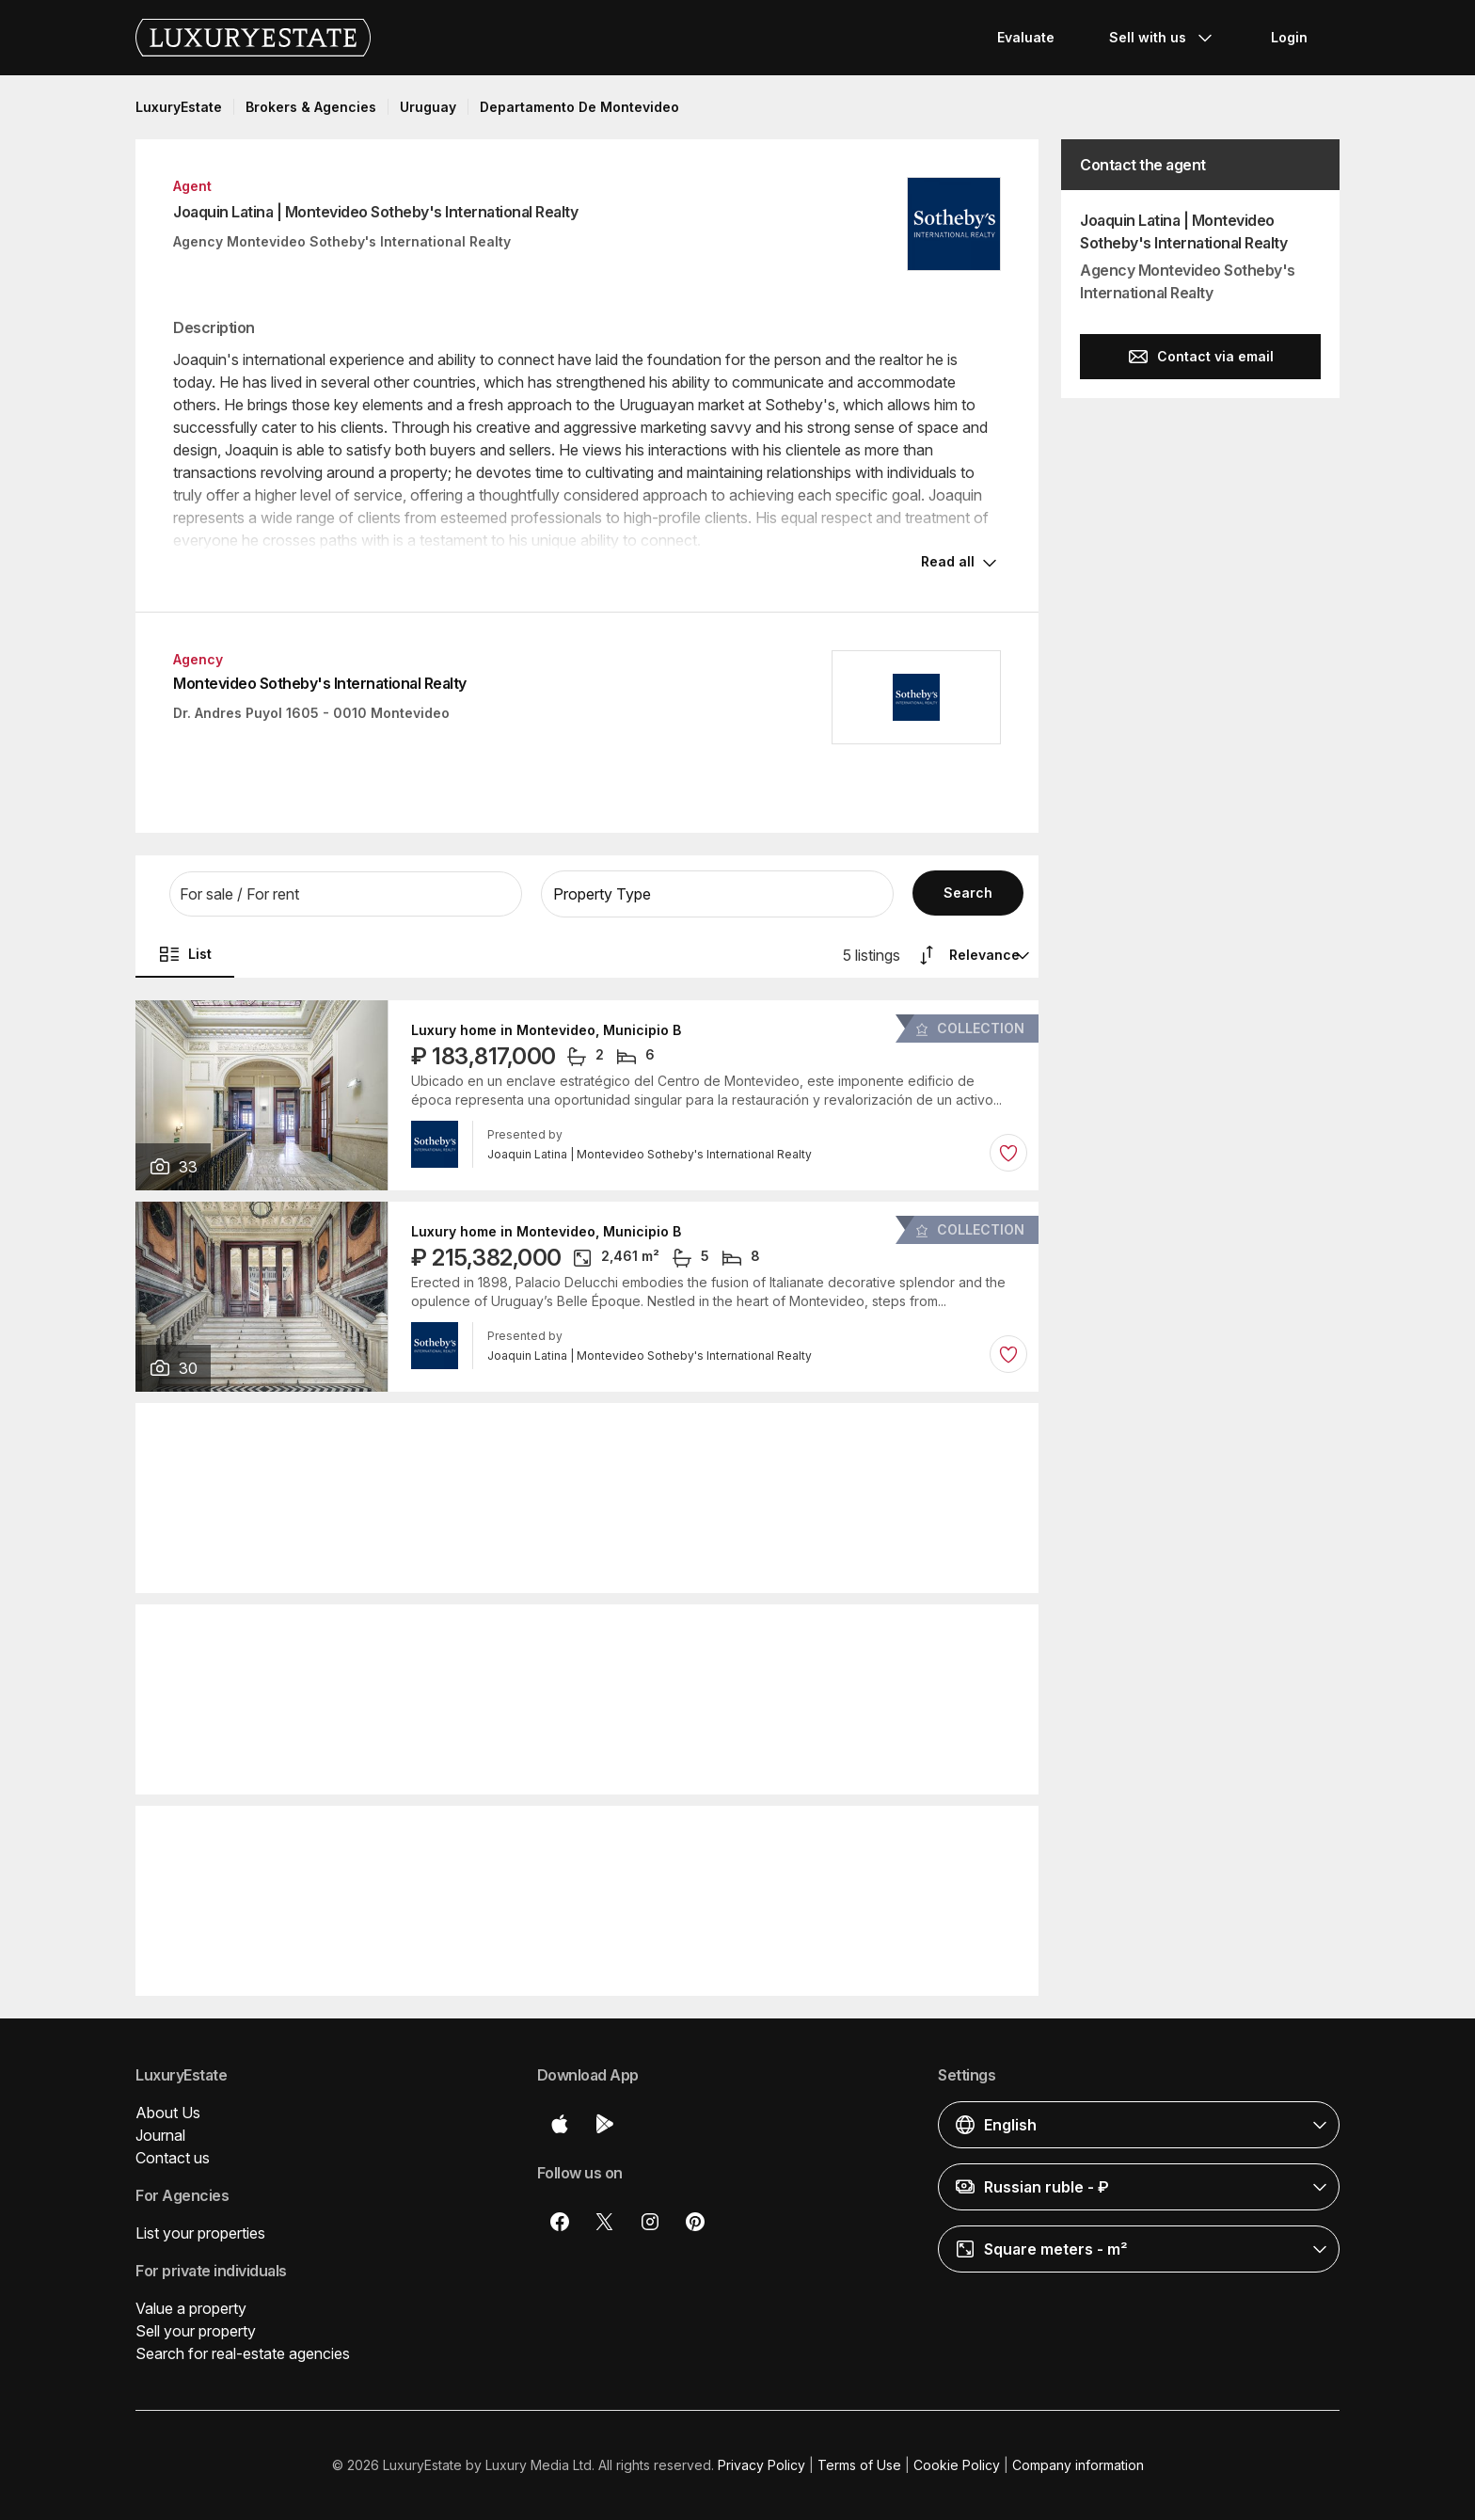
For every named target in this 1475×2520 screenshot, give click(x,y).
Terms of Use (859, 2465)
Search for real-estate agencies (242, 2353)
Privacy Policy (761, 2465)
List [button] (185, 954)
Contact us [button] (172, 2157)
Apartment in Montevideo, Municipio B (537, 1433)
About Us (167, 2112)
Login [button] (1289, 37)
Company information (1078, 2465)
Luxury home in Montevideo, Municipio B (546, 1030)
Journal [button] (160, 2135)
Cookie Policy (956, 2465)
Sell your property (195, 2330)
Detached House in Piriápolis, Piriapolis (542, 1835)
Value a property (190, 2308)
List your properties (200, 2233)
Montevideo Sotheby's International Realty (320, 683)
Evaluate (1026, 37)
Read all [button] (948, 561)
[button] (345, 894)
